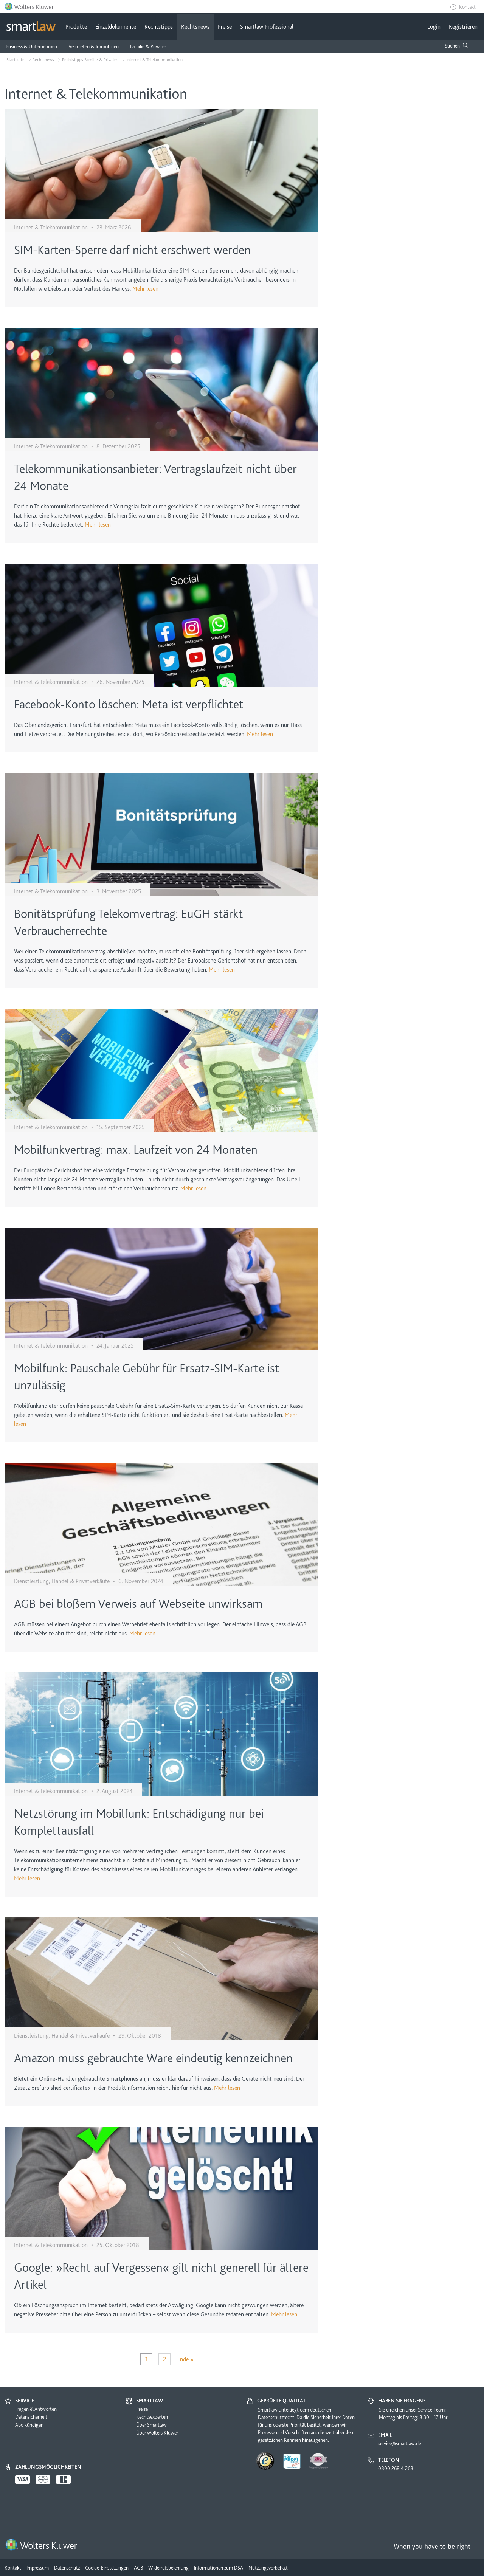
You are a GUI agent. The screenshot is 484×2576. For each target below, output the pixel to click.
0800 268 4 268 (395, 2468)
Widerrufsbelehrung (168, 2568)
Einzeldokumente (115, 26)
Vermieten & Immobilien (93, 46)
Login (434, 26)
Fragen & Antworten (36, 2409)
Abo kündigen (29, 2425)
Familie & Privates (148, 46)
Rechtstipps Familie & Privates (90, 59)
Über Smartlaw (151, 2425)
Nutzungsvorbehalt (268, 2568)
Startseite (15, 59)
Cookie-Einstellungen (107, 2568)
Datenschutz (67, 2568)
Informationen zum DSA (218, 2568)
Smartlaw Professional (266, 26)
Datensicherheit (31, 2417)
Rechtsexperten (152, 2417)
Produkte (76, 26)
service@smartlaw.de (399, 2443)
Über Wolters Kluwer (157, 2433)
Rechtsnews (195, 26)
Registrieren (463, 26)
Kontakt (467, 7)
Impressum (37, 2568)
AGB (138, 2568)
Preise (225, 26)
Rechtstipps (158, 26)
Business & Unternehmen (31, 46)
